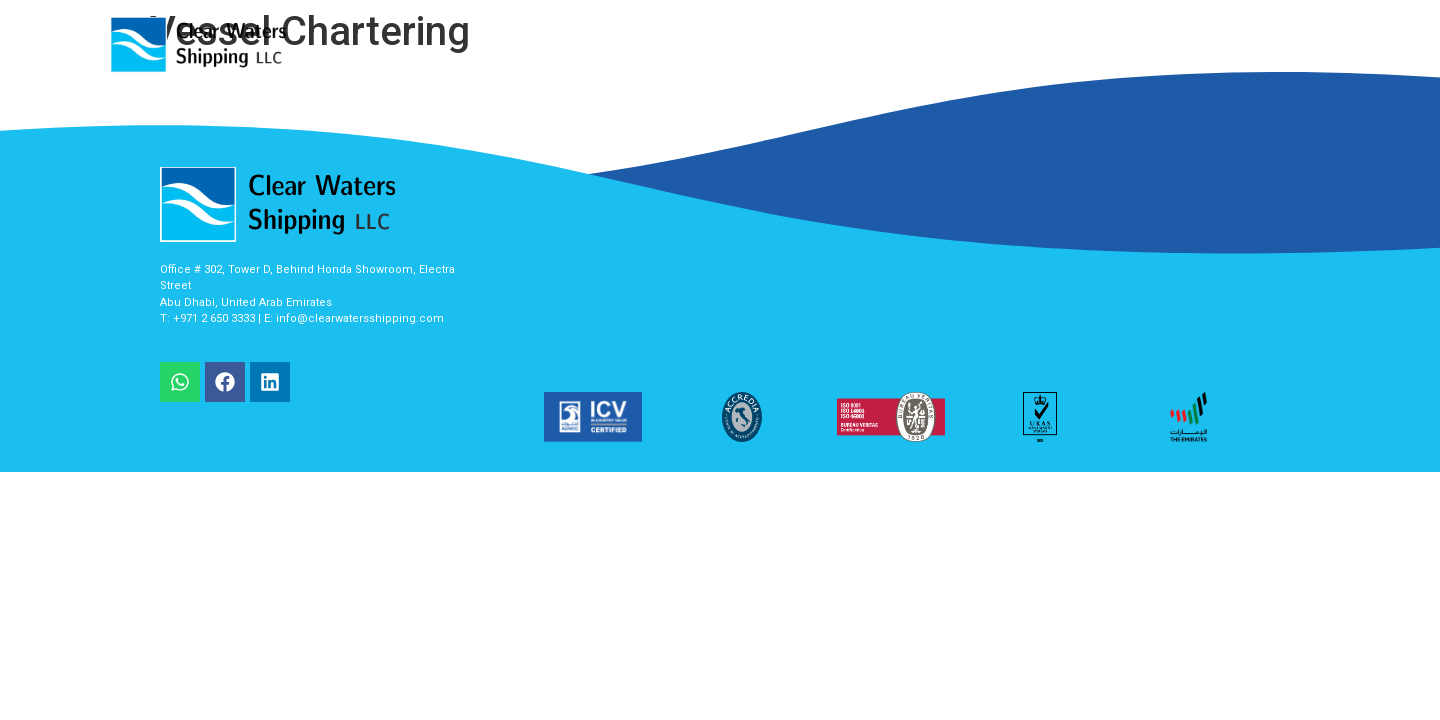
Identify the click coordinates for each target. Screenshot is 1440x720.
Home (670, 44)
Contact (1257, 44)
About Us (855, 44)
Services (757, 44)
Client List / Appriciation (1014, 44)
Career (1166, 44)
